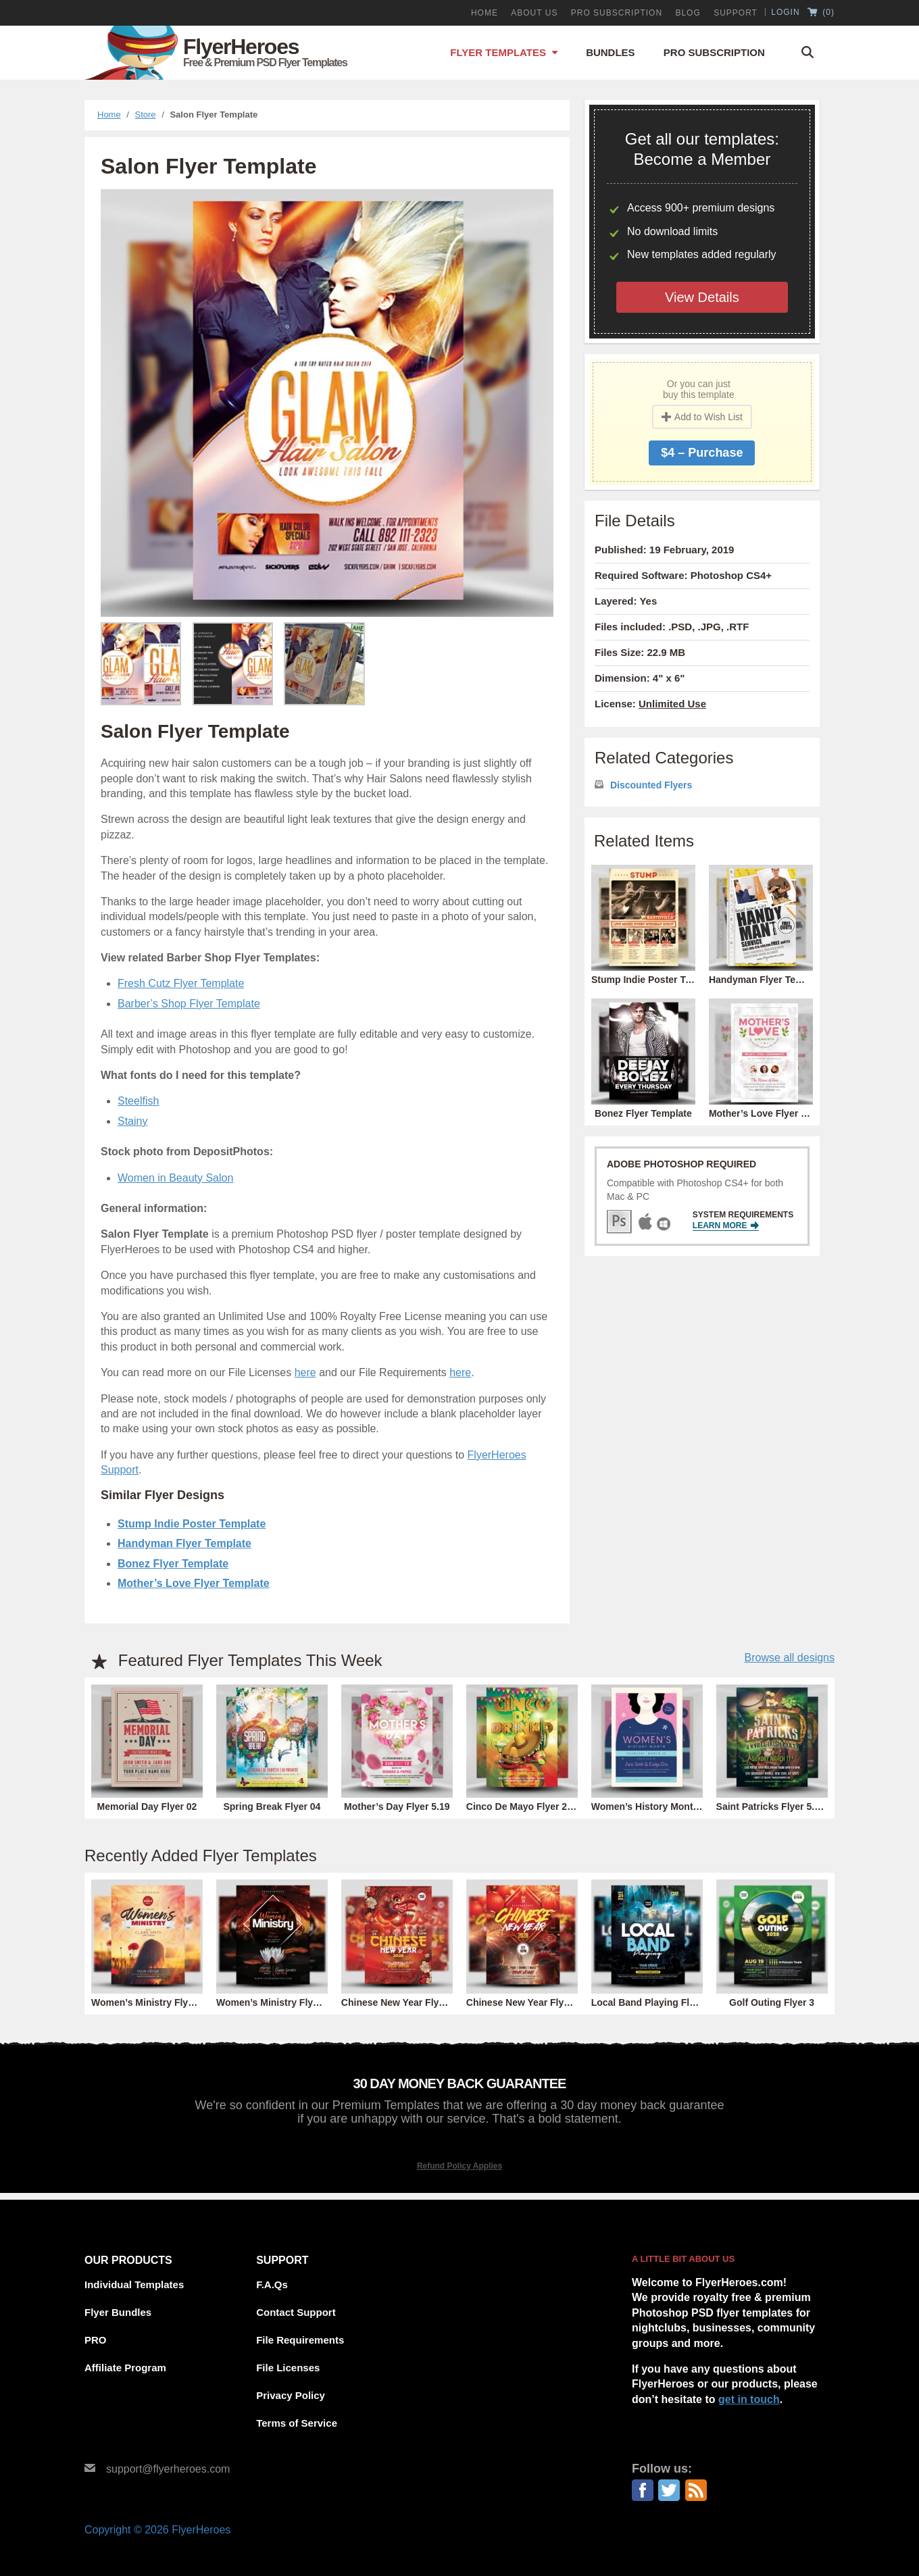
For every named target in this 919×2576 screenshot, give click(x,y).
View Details (702, 297)
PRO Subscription (616, 13)
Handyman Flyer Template (184, 1543)
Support (735, 13)
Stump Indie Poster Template (192, 1524)
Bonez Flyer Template (173, 1563)
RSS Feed (696, 2490)
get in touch (749, 2399)
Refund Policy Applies (459, 2166)
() (821, 13)
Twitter (669, 2490)
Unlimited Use (672, 703)
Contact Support (296, 2312)
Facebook (642, 2490)
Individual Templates (134, 2284)
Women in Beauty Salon (175, 1178)
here (305, 1372)
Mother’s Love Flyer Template (194, 1583)
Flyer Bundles (117, 2312)
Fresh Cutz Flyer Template (181, 983)
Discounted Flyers (651, 785)
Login (785, 12)
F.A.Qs (272, 2284)
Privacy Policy (290, 2395)
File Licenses (288, 2367)
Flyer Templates (498, 52)
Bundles (610, 52)
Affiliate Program (125, 2367)
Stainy (132, 1121)
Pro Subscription (714, 52)
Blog (687, 13)
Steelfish (138, 1101)
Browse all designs (790, 1657)
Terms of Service (296, 2423)
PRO (95, 2340)
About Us (534, 13)
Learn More (726, 1226)
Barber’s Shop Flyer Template (189, 1003)
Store (145, 114)
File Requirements (300, 2340)
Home (484, 13)
